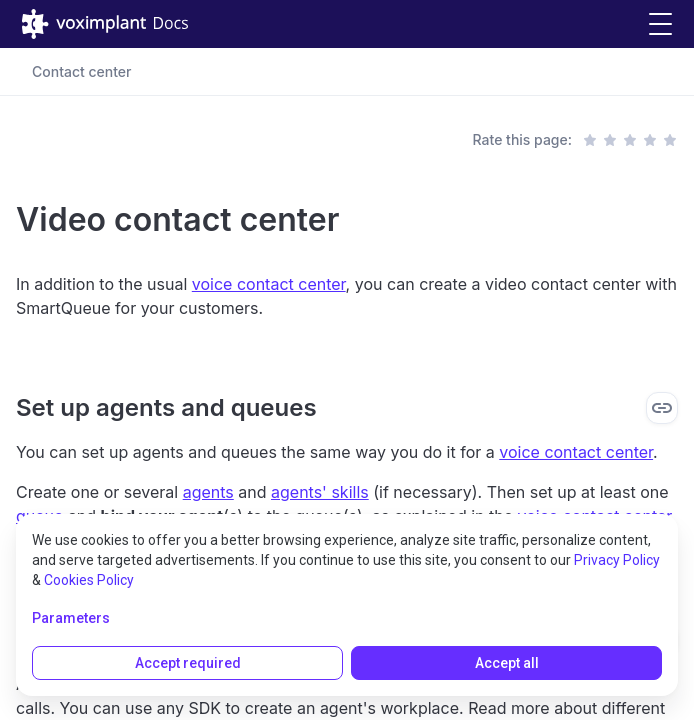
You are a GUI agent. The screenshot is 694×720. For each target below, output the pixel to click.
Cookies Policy (89, 580)
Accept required (188, 663)
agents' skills (320, 492)
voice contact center (269, 284)
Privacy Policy (617, 560)
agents (208, 492)
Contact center (82, 71)
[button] (660, 24)
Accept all (507, 663)
